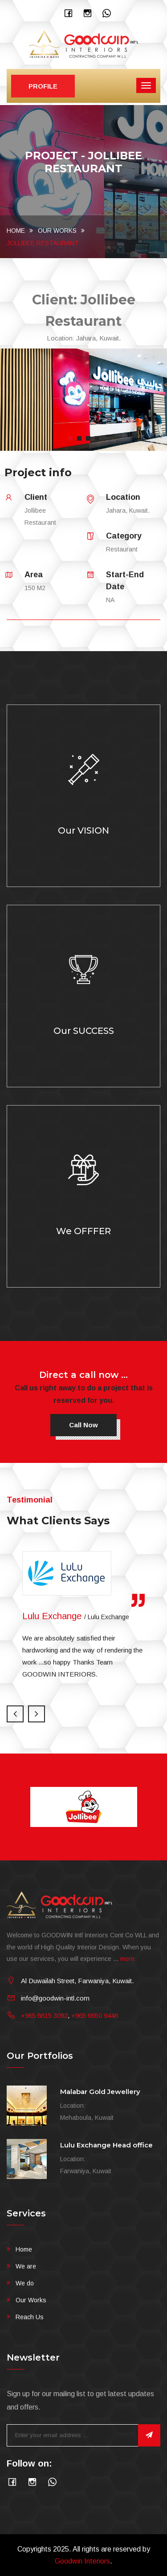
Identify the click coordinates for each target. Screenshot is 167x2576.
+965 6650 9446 (94, 2015)
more (127, 1958)
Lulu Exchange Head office (106, 2145)
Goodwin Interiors (82, 2561)
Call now (83, 1425)
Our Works (57, 230)
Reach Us (30, 2317)
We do (25, 2283)
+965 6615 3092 (44, 2015)
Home (16, 230)
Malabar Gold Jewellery (100, 2091)
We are (26, 2266)
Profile (43, 86)
